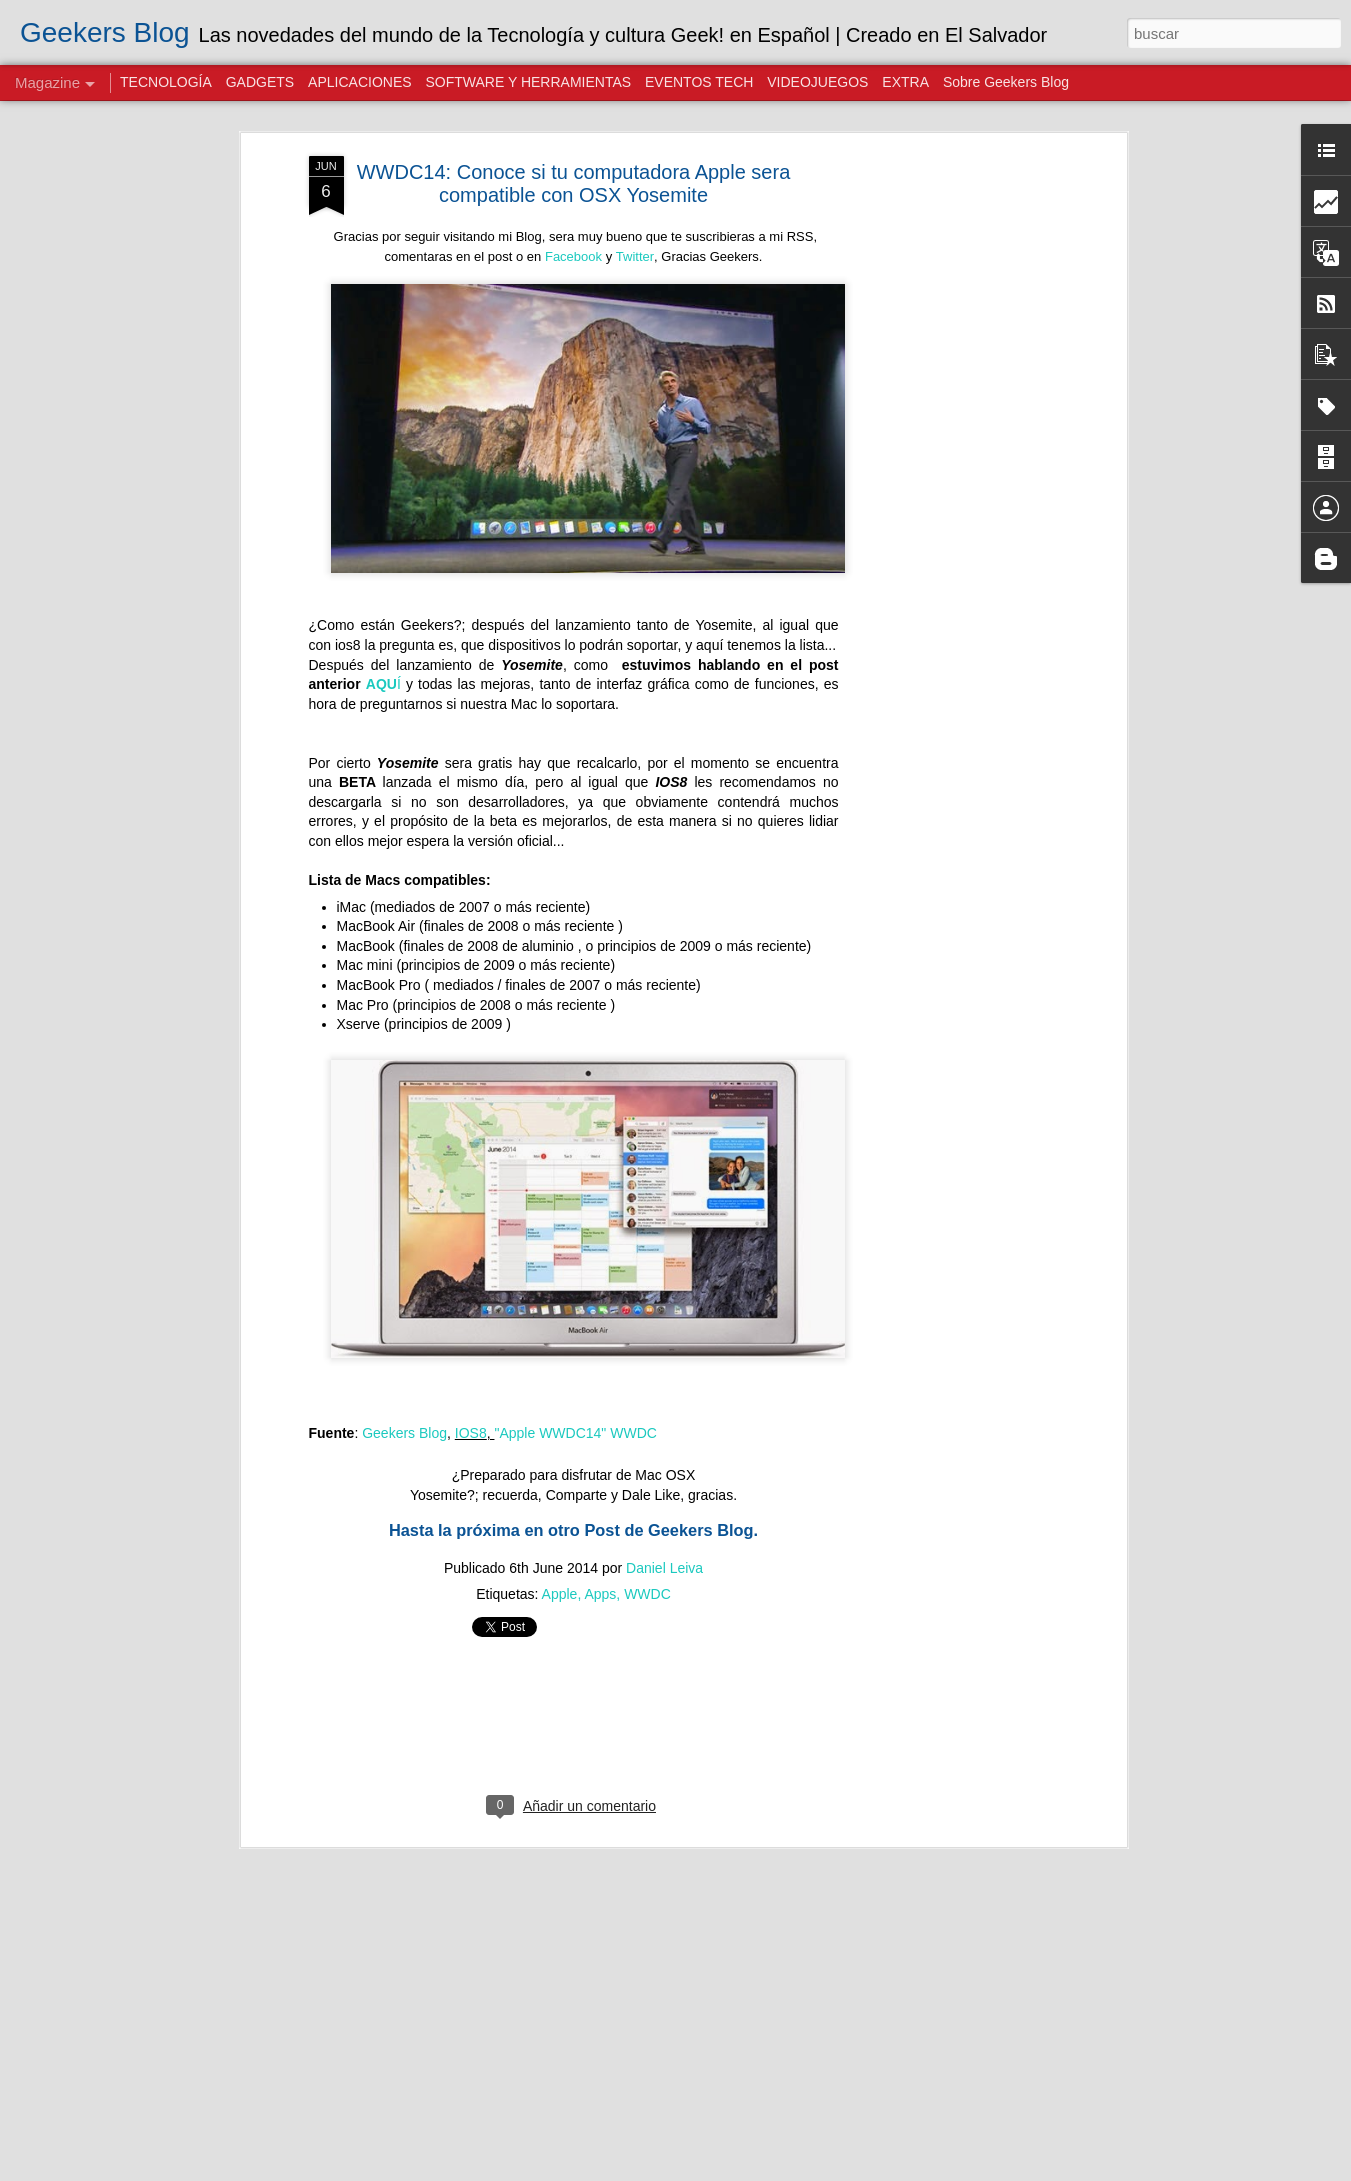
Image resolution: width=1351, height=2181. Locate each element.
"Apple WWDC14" (550, 1433)
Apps (600, 1594)
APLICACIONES (359, 82)
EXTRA (905, 82)
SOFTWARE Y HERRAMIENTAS (528, 82)
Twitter (635, 256)
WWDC (633, 1433)
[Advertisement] (949, 471)
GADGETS (260, 82)
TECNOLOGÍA (166, 82)
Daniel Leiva (664, 1568)
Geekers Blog (404, 1433)
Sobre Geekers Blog (1006, 82)
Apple (560, 1594)
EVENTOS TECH (699, 82)
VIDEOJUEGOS (817, 82)
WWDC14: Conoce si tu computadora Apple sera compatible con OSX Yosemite (574, 183)
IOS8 (471, 1433)
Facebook (573, 256)
